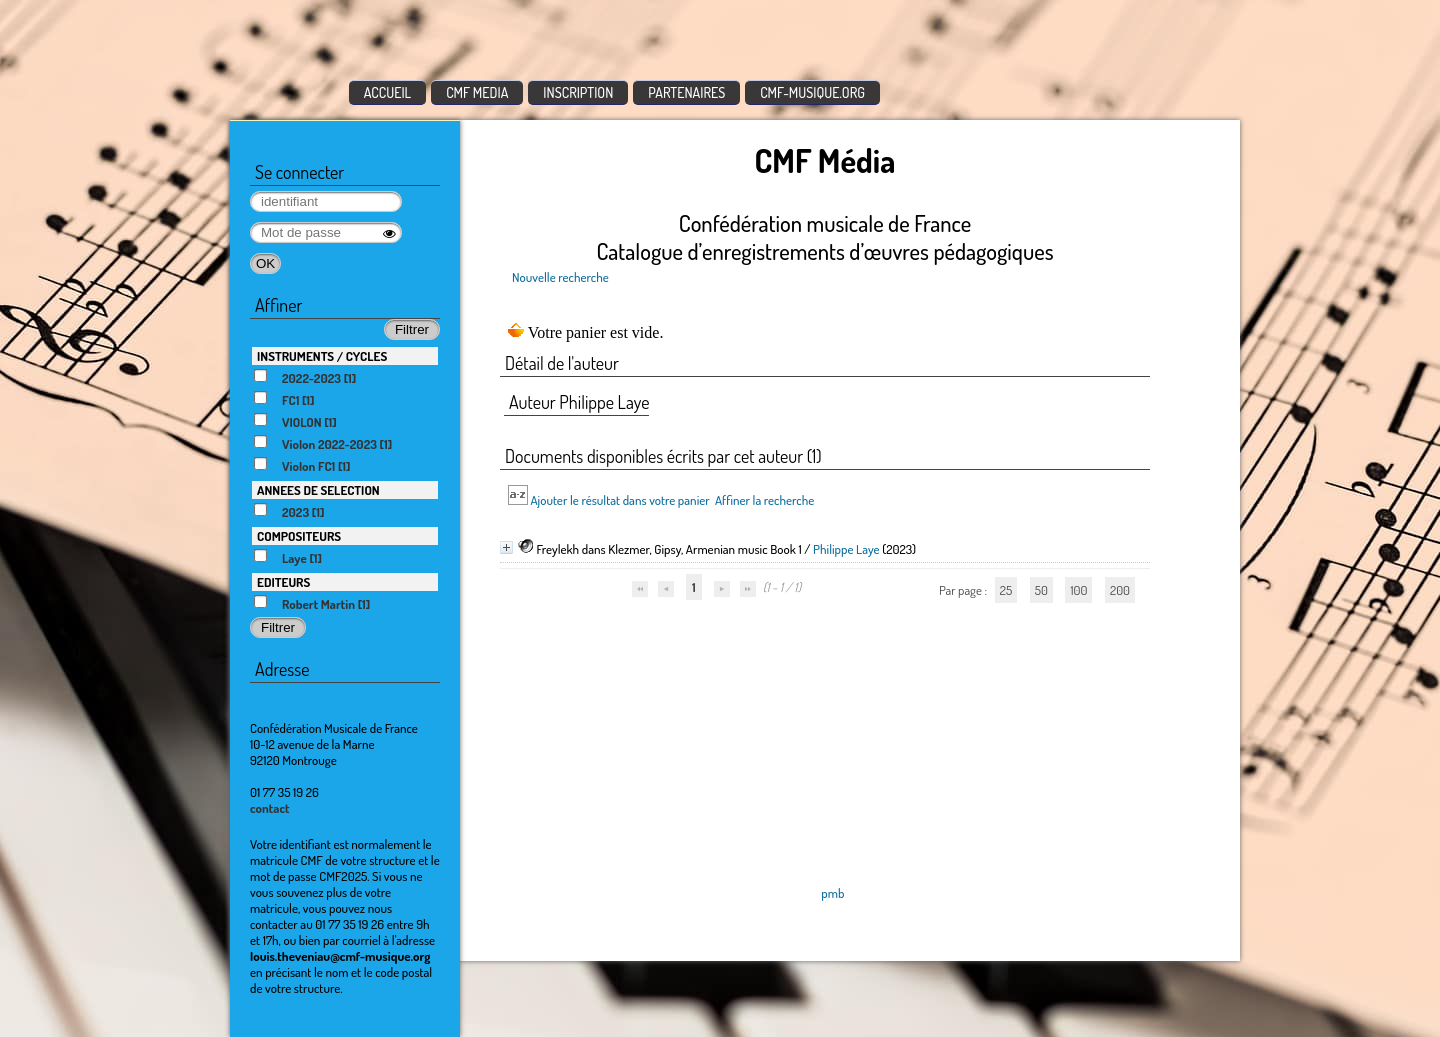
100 (1078, 590)
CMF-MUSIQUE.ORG (812, 92)
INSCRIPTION (578, 92)
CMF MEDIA (477, 92)
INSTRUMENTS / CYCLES (322, 356)
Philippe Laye (846, 549)
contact (270, 808)
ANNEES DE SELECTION (318, 490)
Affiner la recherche (764, 500)
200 (1120, 590)
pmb (832, 893)
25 (1006, 590)
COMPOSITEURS (299, 536)
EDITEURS (283, 582)
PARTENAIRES (686, 92)
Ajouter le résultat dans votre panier (619, 500)
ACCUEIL (388, 92)
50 (1041, 590)
